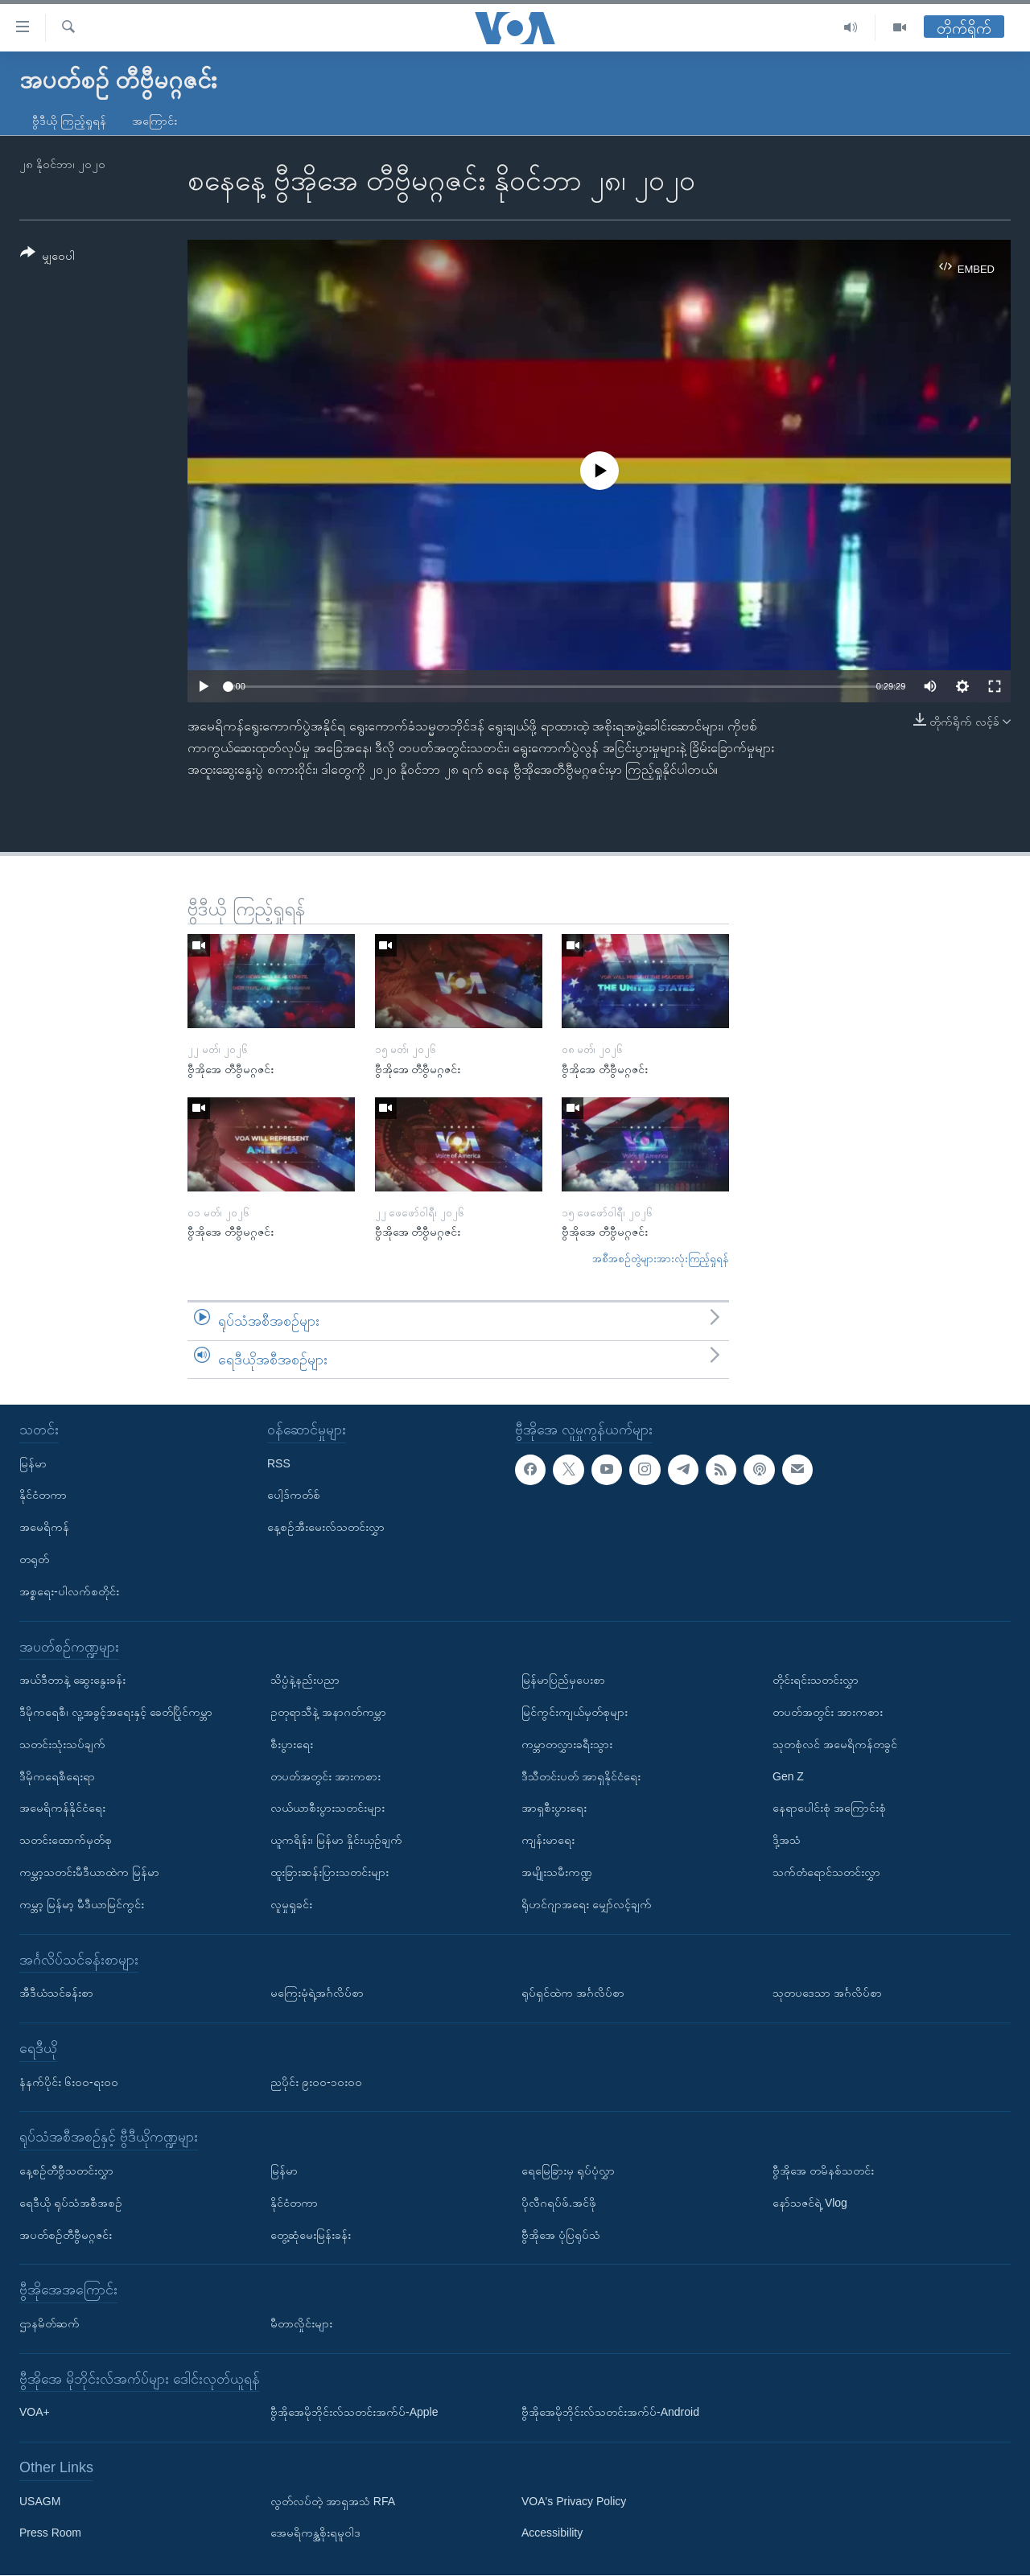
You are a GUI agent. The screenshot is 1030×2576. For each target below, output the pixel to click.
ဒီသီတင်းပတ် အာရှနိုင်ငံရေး (581, 1776)
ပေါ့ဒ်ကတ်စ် (293, 1495)
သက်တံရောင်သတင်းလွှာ (826, 1872)
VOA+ (34, 2412)
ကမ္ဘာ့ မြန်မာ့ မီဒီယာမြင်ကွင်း (81, 1904)
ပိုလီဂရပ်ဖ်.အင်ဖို (558, 2202)
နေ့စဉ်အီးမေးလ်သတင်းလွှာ (326, 1526)
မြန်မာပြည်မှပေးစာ (563, 1679)
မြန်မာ (33, 1463)
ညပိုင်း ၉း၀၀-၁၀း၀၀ (316, 2082)
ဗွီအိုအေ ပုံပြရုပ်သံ (560, 2234)
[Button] (47, 257)
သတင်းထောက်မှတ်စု (65, 1839)
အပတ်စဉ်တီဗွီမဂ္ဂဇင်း (65, 2234)
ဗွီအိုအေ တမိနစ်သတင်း (823, 2170)
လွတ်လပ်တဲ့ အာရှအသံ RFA (332, 2501)
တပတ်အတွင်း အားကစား (325, 1776)
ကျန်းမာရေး (548, 1839)
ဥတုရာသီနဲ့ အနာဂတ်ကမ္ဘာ (328, 1712)
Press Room (50, 2533)
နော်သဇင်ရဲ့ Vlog (809, 2202)
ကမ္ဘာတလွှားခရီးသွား (566, 1744)
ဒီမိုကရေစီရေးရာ (57, 1776)
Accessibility (552, 2533)
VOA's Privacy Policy (573, 2501)
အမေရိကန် (44, 1526)
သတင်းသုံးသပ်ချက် (62, 1744)
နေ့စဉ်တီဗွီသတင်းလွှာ (66, 2170)
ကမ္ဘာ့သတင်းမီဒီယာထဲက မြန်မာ (89, 1872)
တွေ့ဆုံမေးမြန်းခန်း (310, 2234)
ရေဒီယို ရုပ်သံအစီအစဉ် (70, 2202)
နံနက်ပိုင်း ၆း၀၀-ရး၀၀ (68, 2082)
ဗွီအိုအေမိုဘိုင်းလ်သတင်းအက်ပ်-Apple (354, 2412)
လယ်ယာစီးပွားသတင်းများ (327, 1808)
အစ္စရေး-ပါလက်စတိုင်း (69, 1591)
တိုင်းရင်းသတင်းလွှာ (815, 1679)
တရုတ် (34, 1559)
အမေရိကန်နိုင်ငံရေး (62, 1808)
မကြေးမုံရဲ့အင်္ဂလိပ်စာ (317, 1992)
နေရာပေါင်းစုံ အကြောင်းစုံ (829, 1808)
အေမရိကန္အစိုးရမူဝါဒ (315, 2533)
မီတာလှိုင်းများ (301, 2323)
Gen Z (788, 1776)
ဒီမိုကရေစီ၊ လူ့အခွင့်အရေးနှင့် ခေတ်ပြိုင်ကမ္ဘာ (115, 1712)
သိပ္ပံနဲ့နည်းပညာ (305, 1679)
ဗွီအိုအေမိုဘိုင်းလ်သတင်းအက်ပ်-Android (610, 2412)
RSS (278, 1463)
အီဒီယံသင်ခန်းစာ (56, 1992)
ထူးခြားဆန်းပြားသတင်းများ (329, 1872)
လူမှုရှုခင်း (291, 1904)
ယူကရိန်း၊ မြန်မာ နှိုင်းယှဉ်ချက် (336, 1839)
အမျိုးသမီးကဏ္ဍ (556, 1872)
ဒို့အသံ (786, 1839)
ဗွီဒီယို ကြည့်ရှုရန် (69, 120)
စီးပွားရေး (291, 1744)
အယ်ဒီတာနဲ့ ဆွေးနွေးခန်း (72, 1679)
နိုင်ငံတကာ (43, 1495)
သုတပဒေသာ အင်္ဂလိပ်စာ (827, 1992)
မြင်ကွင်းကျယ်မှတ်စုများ (574, 1712)
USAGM (39, 2501)
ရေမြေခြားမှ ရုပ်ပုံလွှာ (568, 2170)
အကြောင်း (154, 120)
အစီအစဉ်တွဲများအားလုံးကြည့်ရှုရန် (660, 1259)
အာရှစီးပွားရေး (554, 1808)
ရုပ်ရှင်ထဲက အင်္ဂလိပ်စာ (572, 1992)
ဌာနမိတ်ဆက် (49, 2323)
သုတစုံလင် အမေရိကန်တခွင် (834, 1744)
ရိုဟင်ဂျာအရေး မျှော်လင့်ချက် (586, 1904)
